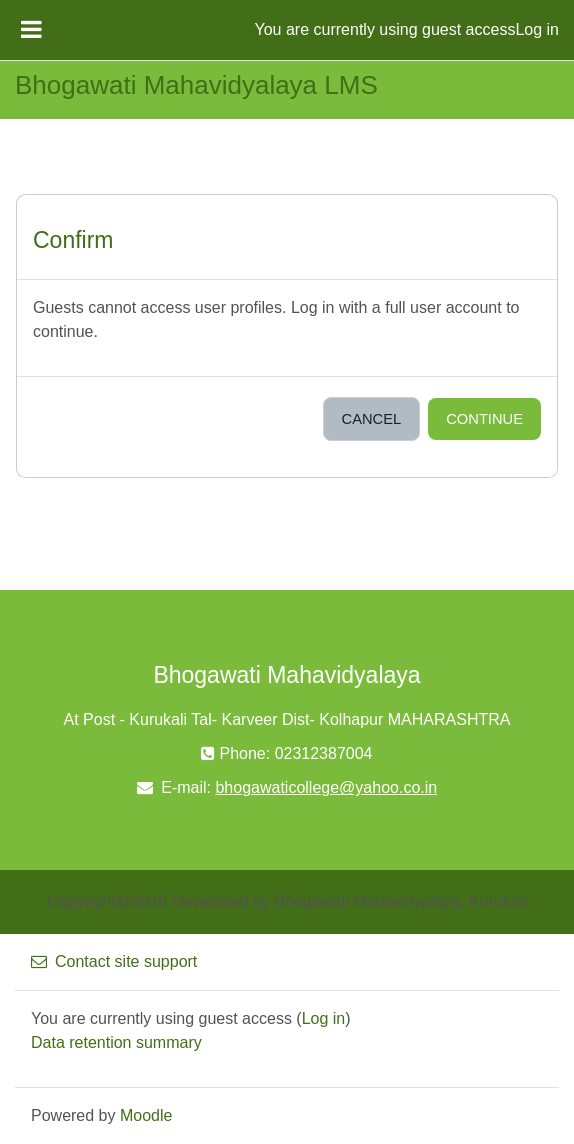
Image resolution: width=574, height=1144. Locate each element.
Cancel (372, 419)
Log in (537, 29)
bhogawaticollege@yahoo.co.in (326, 787)
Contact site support (114, 961)
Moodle (146, 1115)
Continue (484, 419)
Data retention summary (116, 1042)
